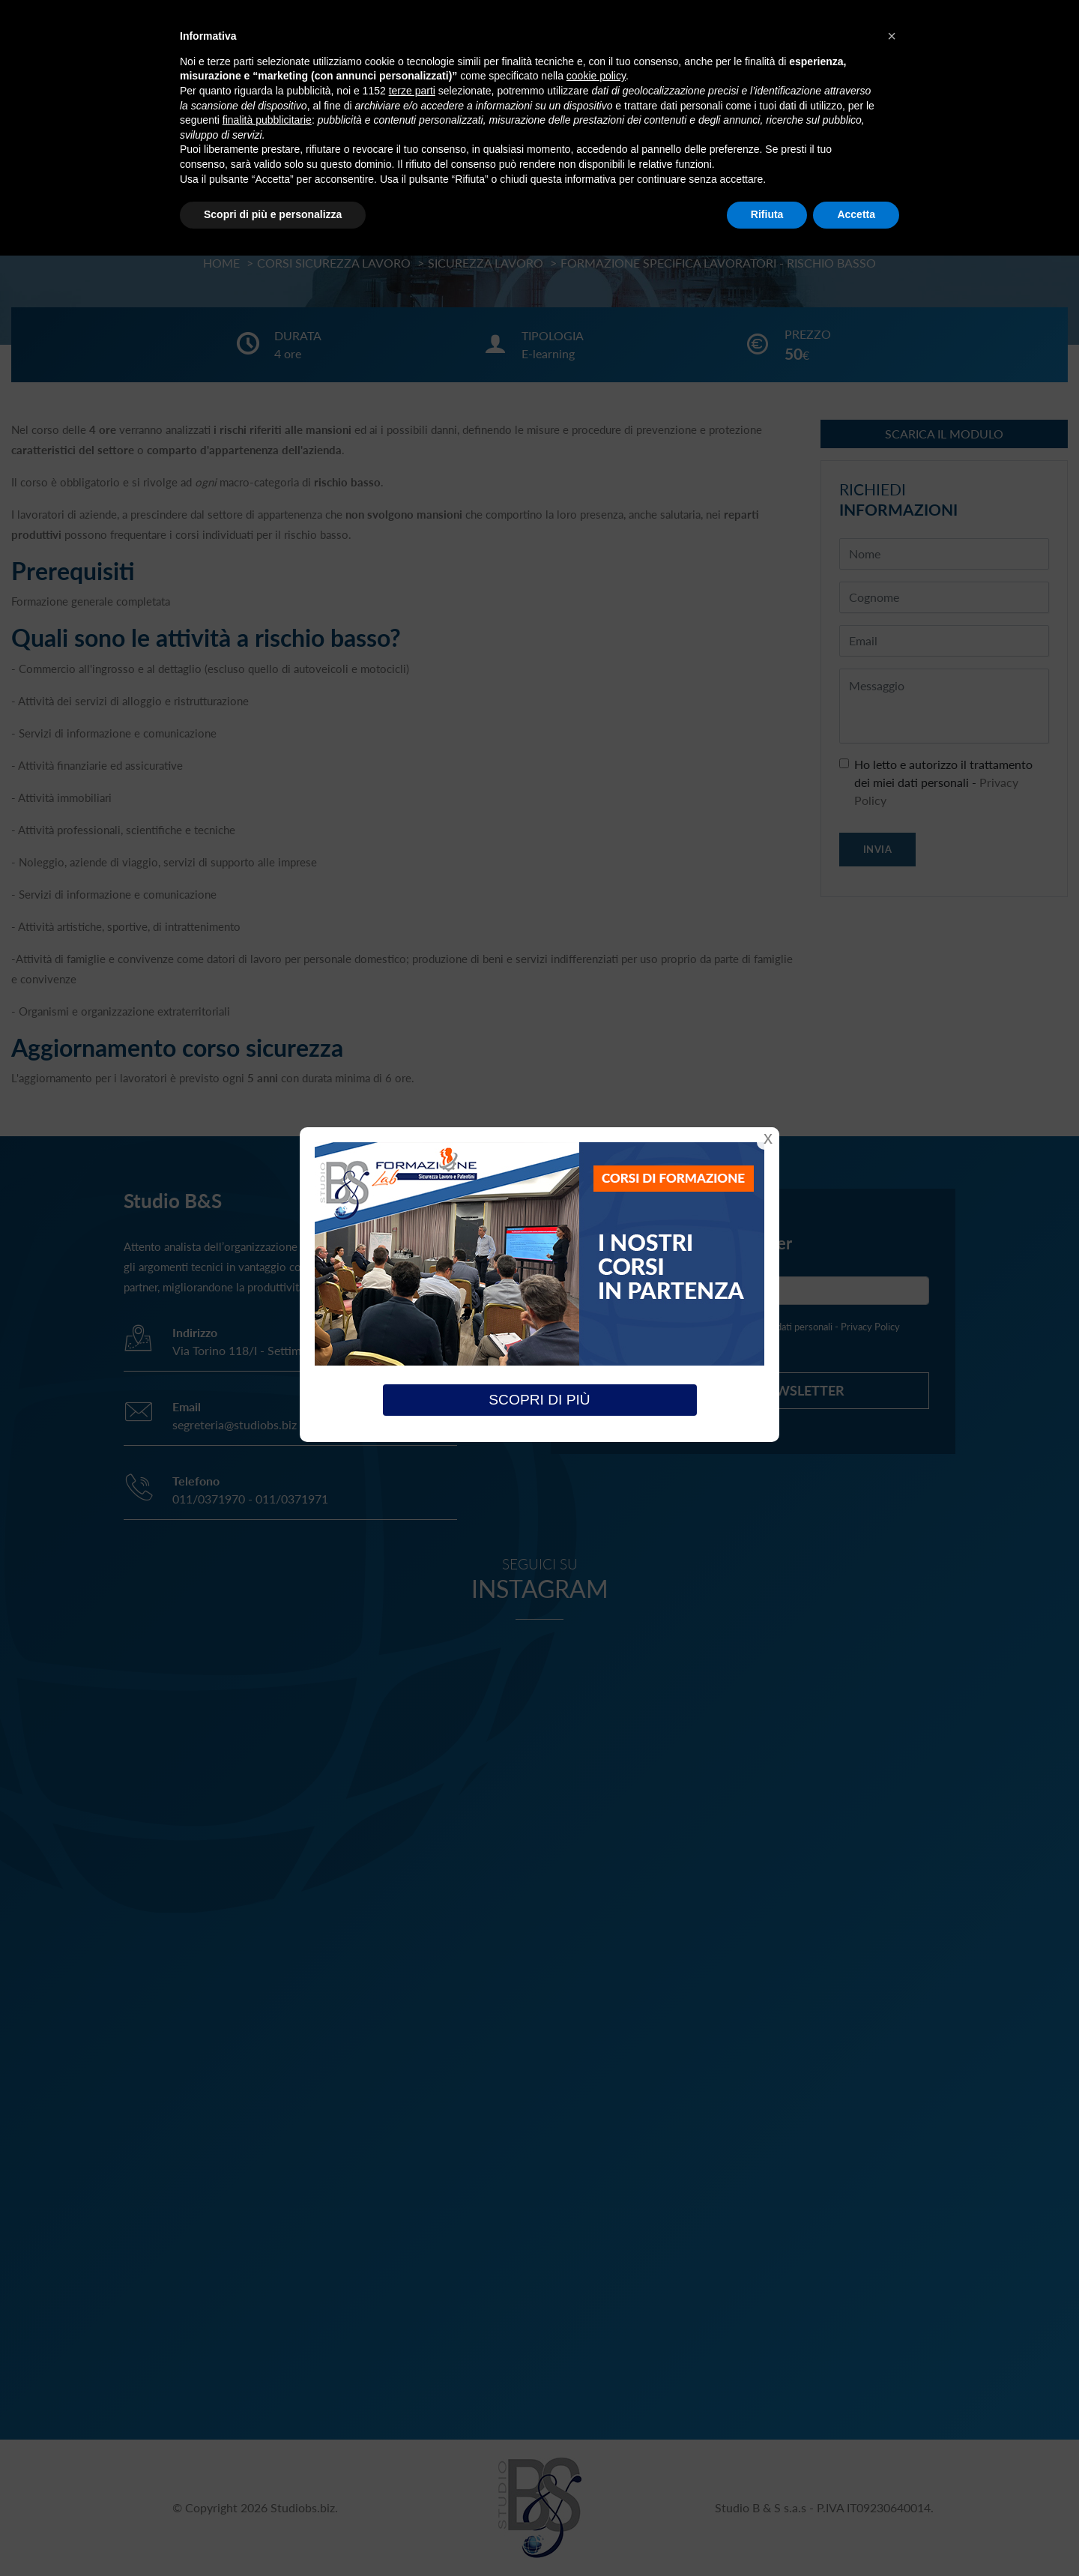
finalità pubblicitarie (267, 120)
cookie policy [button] (596, 76)
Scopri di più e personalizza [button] (273, 214)
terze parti (412, 91)
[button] (892, 36)
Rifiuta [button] (767, 214)
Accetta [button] (856, 214)
